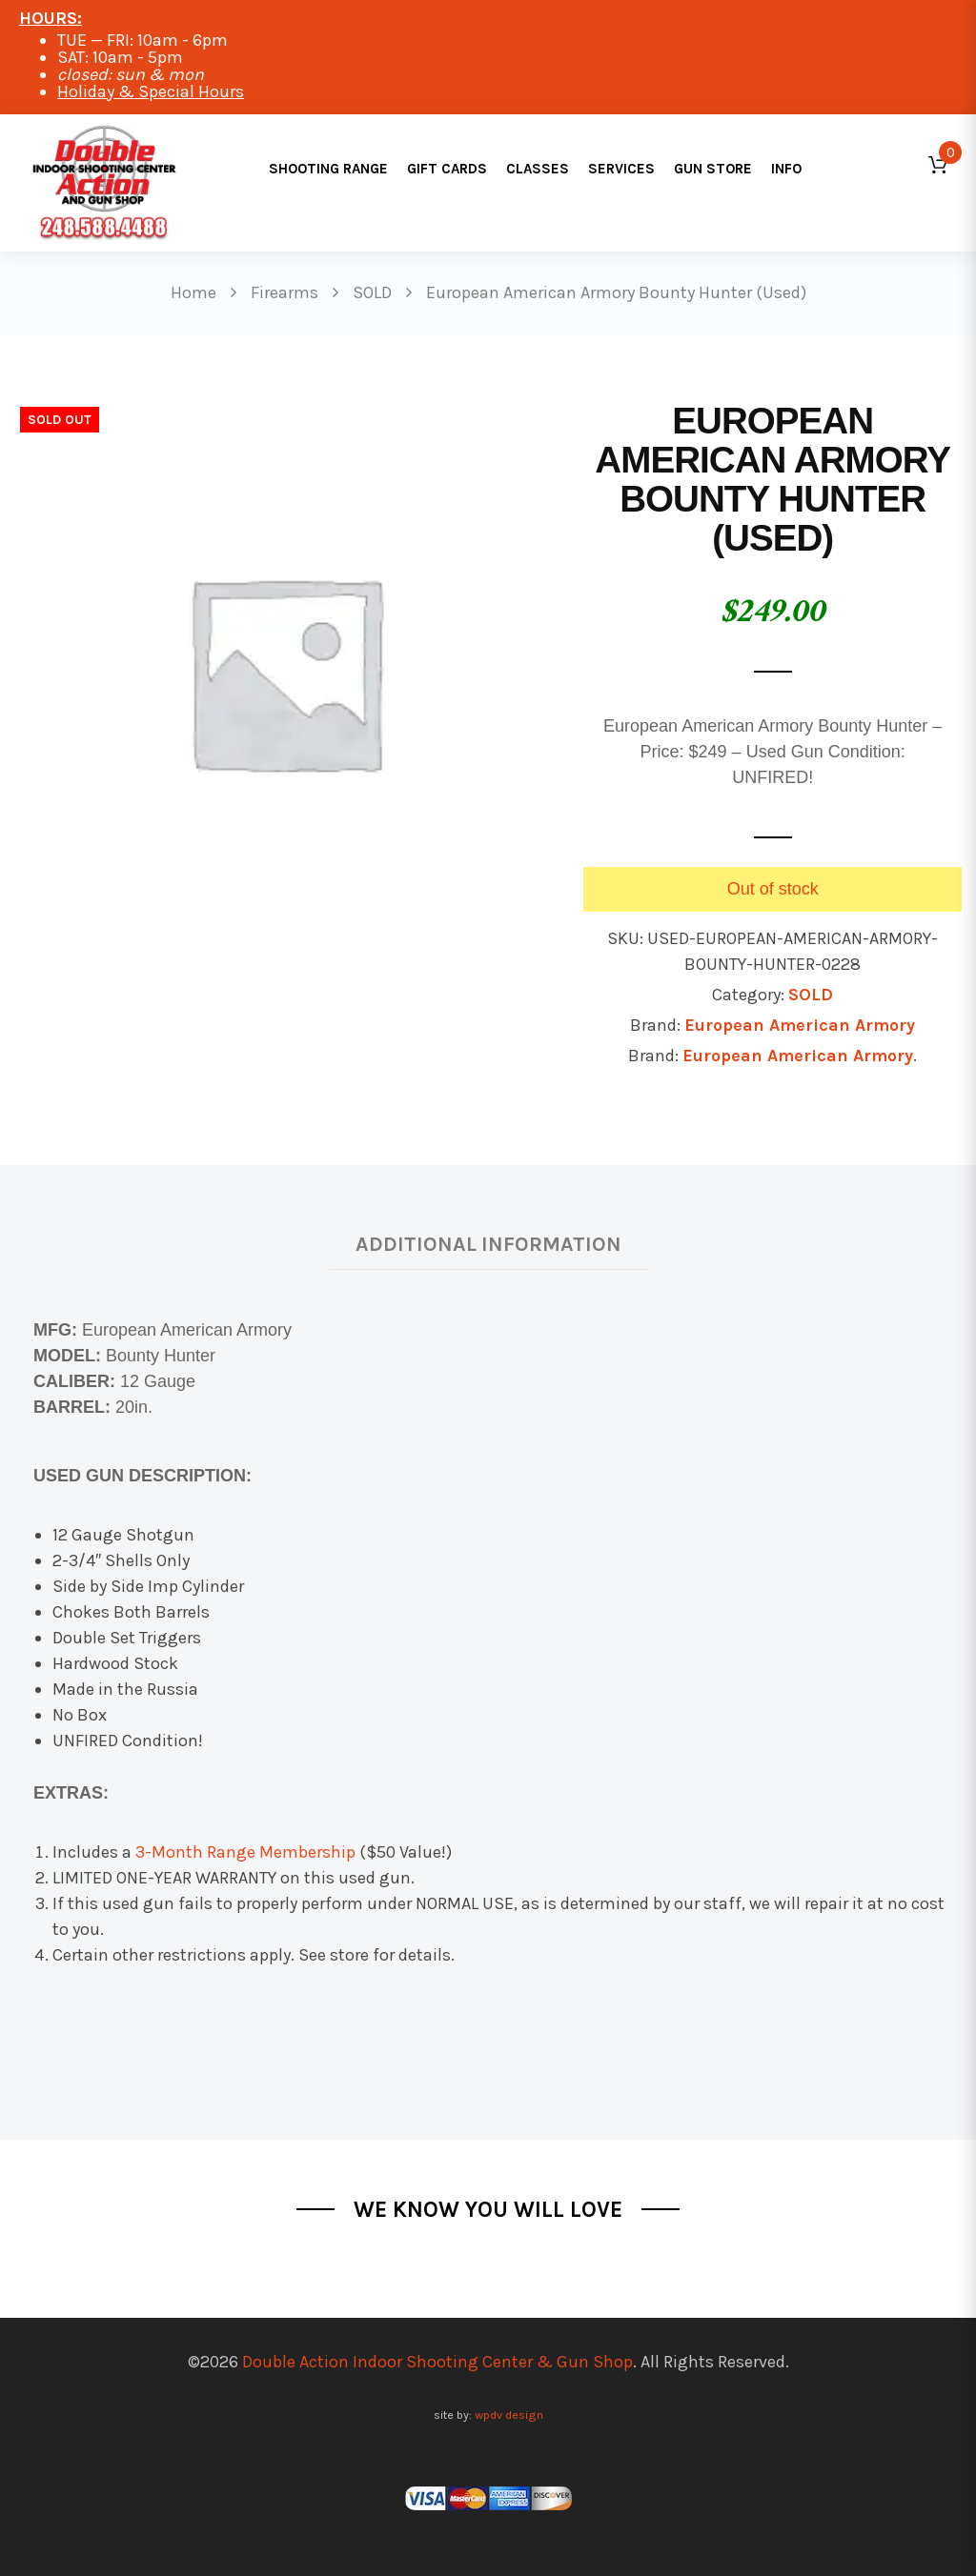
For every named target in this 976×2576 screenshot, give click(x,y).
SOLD (810, 994)
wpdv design (509, 2414)
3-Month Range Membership (245, 1851)
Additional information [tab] (488, 1244)
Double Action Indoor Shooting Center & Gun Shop (437, 2361)
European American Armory (799, 1025)
